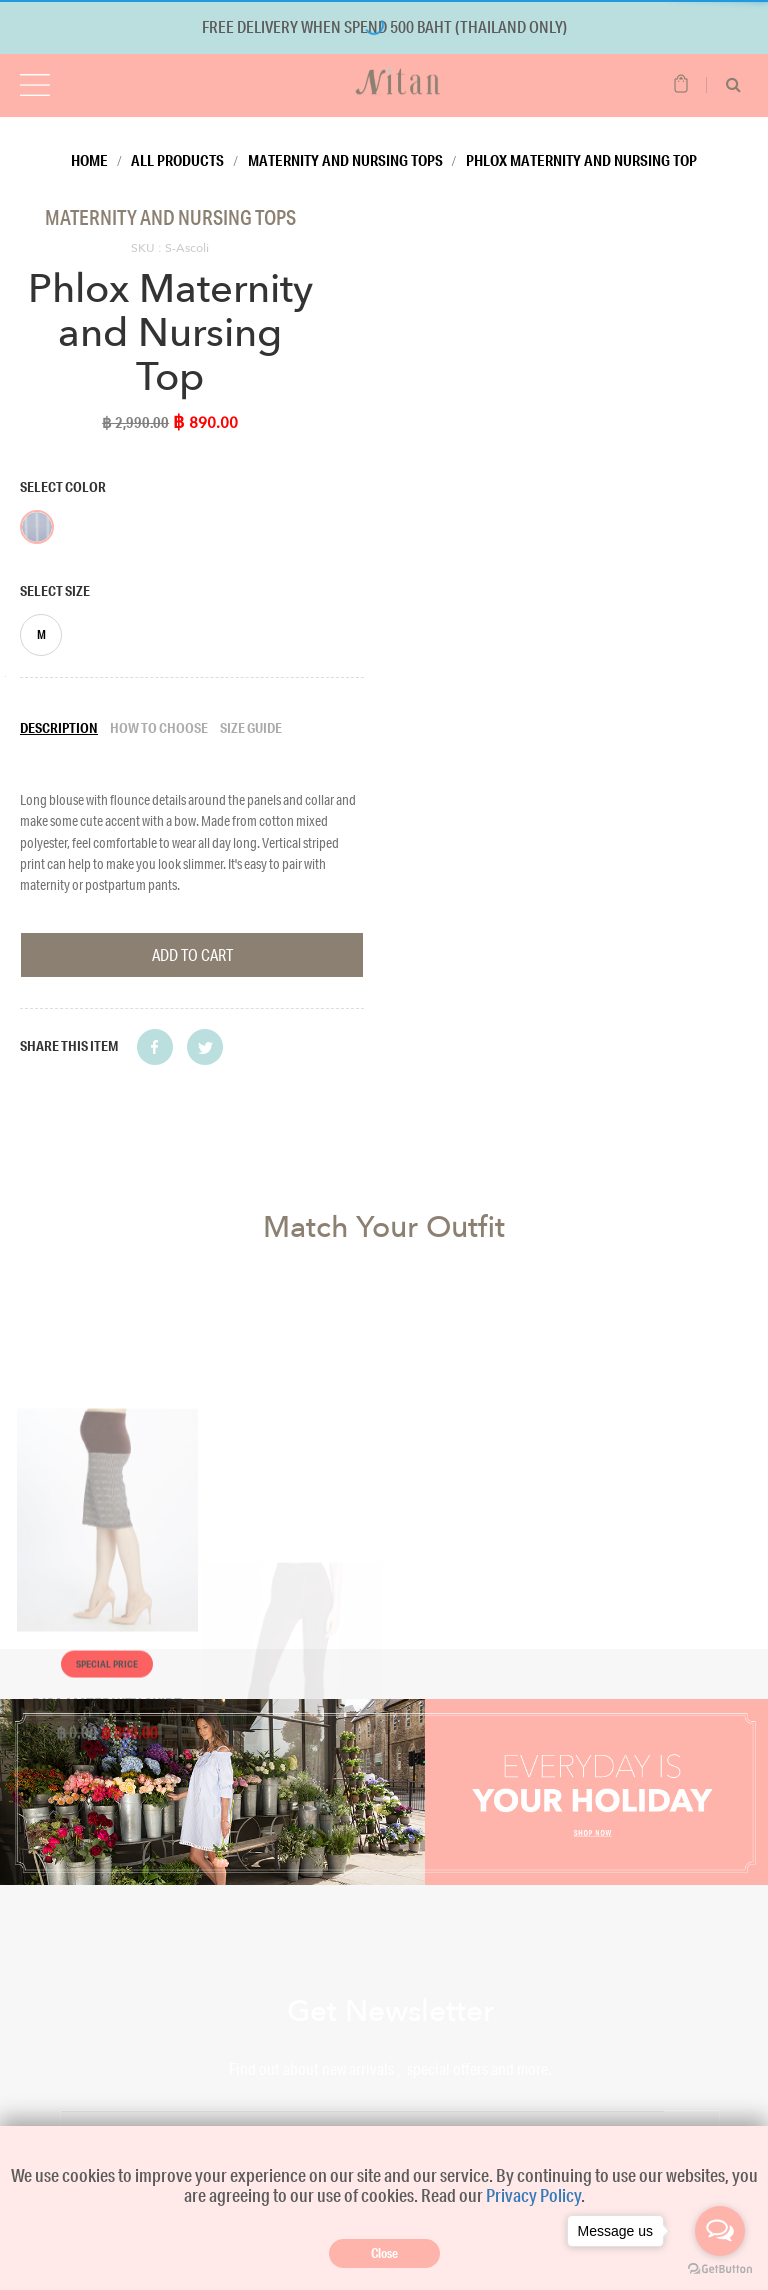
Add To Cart (192, 954)
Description (59, 728)
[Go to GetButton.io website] (720, 2269)
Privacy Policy (533, 2195)
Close (384, 2253)
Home (89, 160)
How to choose (159, 728)
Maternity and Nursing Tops (345, 160)
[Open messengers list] (720, 2231)
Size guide (251, 728)
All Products (177, 160)
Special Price (107, 1853)
